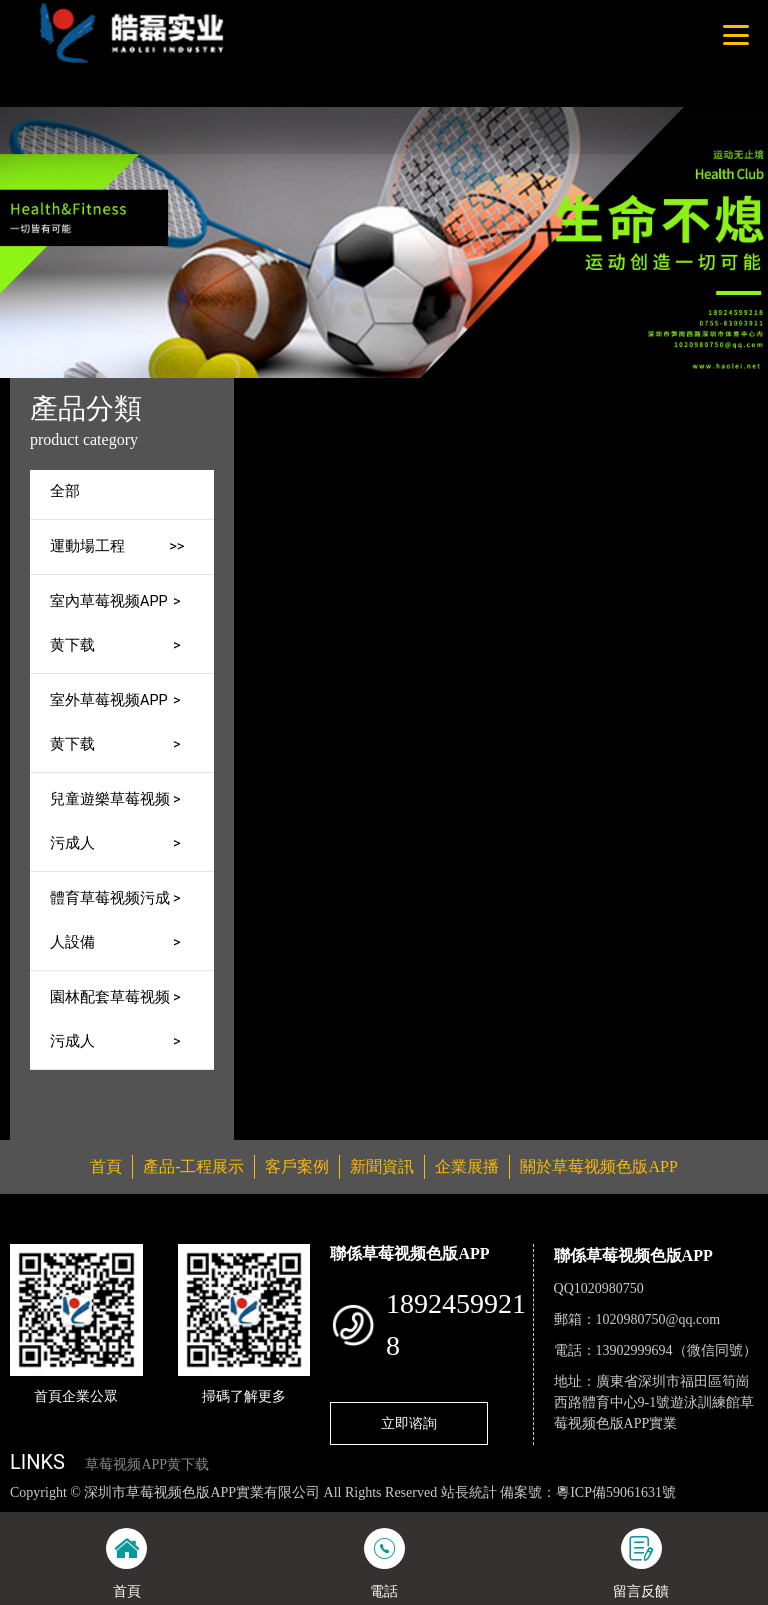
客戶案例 (297, 1166)
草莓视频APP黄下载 (147, 1464)
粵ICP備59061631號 (616, 1492)
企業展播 (467, 1166)
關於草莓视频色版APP (598, 1166)
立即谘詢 (409, 1423)
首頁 (358, 391)
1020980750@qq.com (658, 1319)
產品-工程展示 (443, 391)
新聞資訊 (382, 1166)
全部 (65, 491)
